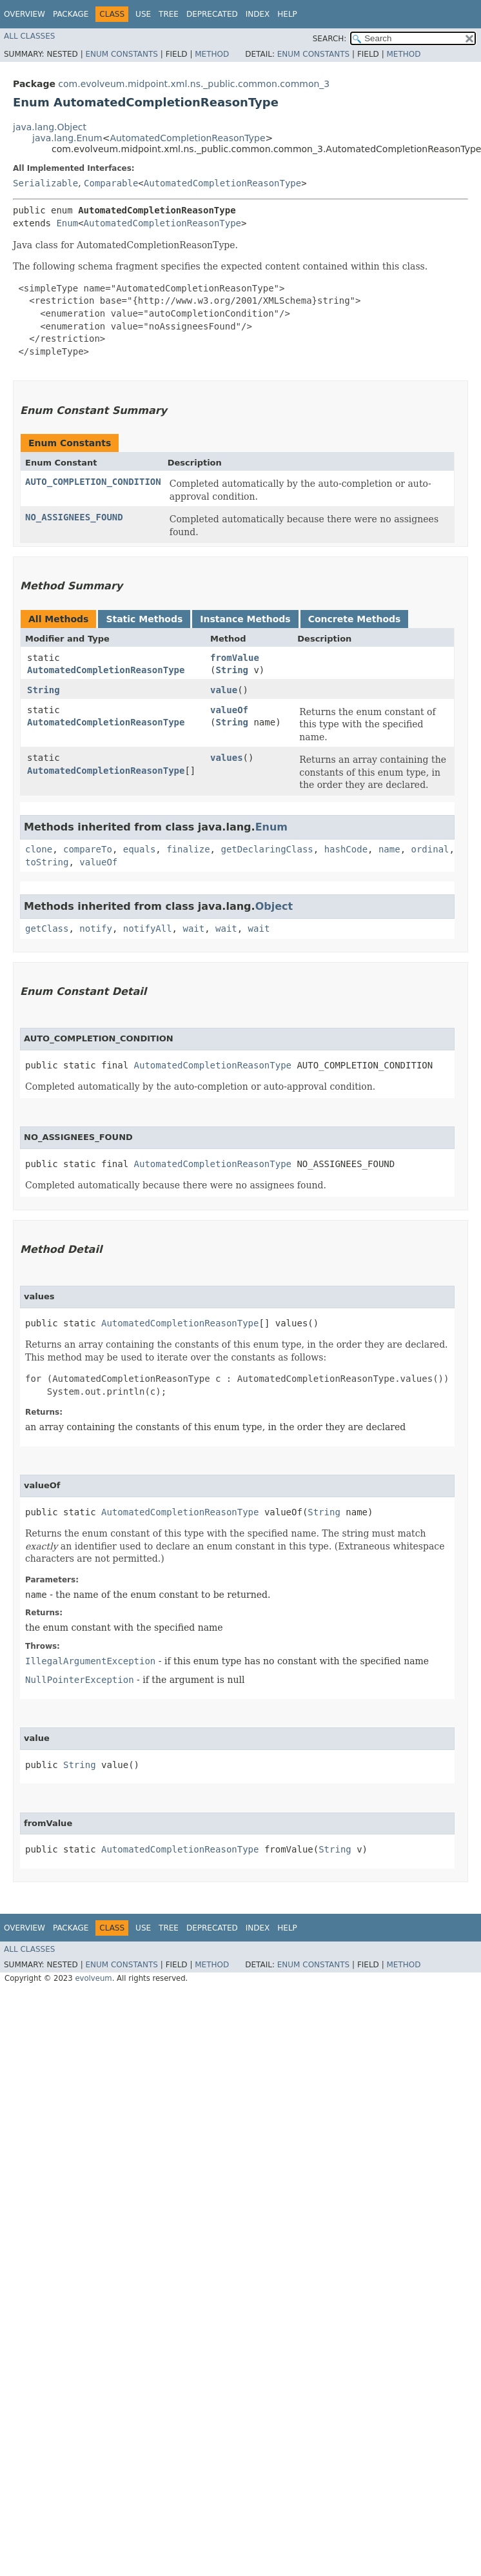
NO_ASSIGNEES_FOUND (74, 517)
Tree (169, 14)
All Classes (29, 36)
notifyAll (147, 928)
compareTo (87, 849)
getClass (46, 928)
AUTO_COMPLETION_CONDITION (93, 482)
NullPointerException (79, 1680)
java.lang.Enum (67, 138)
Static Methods (144, 619)
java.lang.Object (49, 127)
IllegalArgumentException (90, 1661)
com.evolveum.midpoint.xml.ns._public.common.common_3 (193, 84)
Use (143, 14)
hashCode (346, 849)
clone (38, 849)
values (226, 757)
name (389, 849)
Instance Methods (245, 619)
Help (287, 14)
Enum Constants (121, 54)
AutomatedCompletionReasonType (187, 138)
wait (193, 928)
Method (212, 54)
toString (46, 862)
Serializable (45, 183)
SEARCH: (330, 38)
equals (139, 849)
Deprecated (212, 14)
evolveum (93, 1978)
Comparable (111, 183)
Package (70, 14)
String (231, 670)
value (223, 690)
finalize (188, 849)
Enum (67, 223)
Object (274, 906)
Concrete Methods (354, 619)
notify (95, 928)
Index (258, 14)
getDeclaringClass (267, 849)
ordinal (430, 849)
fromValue (234, 658)
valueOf (229, 710)
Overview (24, 14)
